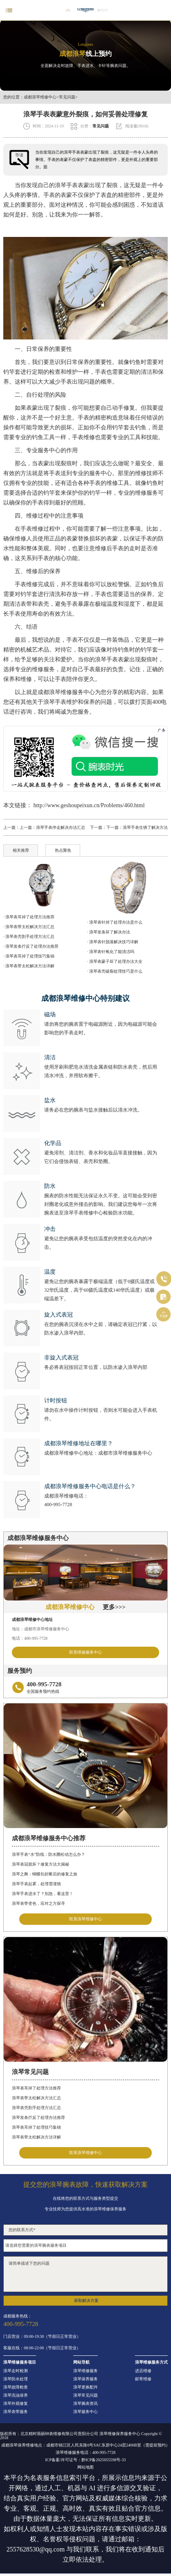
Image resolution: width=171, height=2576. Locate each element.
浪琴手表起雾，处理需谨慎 (36, 1884)
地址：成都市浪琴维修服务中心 (40, 1629)
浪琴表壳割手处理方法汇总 (36, 2107)
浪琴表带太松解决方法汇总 (36, 2098)
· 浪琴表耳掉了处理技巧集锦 (28, 956)
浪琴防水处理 (15, 2379)
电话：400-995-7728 (29, 1638)
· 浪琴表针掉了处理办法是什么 (114, 922)
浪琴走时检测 (15, 2371)
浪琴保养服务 (85, 2379)
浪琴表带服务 (15, 2412)
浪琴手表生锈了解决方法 (145, 827)
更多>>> (114, 1607)
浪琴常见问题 (85, 2395)
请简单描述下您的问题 (85, 2274)
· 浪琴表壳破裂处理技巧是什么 (114, 971)
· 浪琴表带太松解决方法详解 (28, 966)
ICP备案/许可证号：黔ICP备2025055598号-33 (85, 2460)
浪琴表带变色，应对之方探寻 (38, 1903)
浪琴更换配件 (85, 2387)
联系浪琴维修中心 (85, 1919)
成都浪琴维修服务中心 (66, 692)
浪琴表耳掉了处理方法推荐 (36, 2088)
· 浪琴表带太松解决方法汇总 (28, 926)
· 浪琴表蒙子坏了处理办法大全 (114, 961)
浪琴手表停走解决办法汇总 (60, 827)
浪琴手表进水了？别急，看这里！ (42, 1893)
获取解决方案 (86, 2300)
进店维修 (143, 2371)
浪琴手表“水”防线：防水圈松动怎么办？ (48, 1854)
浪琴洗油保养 (15, 2395)
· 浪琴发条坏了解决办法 (108, 932)
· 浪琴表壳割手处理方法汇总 (28, 936)
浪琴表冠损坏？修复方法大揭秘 (40, 1864)
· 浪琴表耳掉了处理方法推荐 (28, 917)
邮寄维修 (143, 2379)
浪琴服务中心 (85, 2412)
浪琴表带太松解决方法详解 (36, 2137)
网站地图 (85, 2467)
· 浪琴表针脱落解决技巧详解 (112, 942)
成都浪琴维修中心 (40, 97)
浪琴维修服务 (85, 2371)
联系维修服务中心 (85, 1652)
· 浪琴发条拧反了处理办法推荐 (31, 946)
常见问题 (67, 97)
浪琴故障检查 (15, 2387)
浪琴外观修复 (15, 2404)
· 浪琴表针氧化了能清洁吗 (110, 951)
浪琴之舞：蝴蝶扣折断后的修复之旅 (44, 1874)
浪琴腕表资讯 (85, 2404)
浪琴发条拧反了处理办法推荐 (38, 2117)
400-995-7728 (58, 1504)
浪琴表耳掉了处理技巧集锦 (36, 2127)
